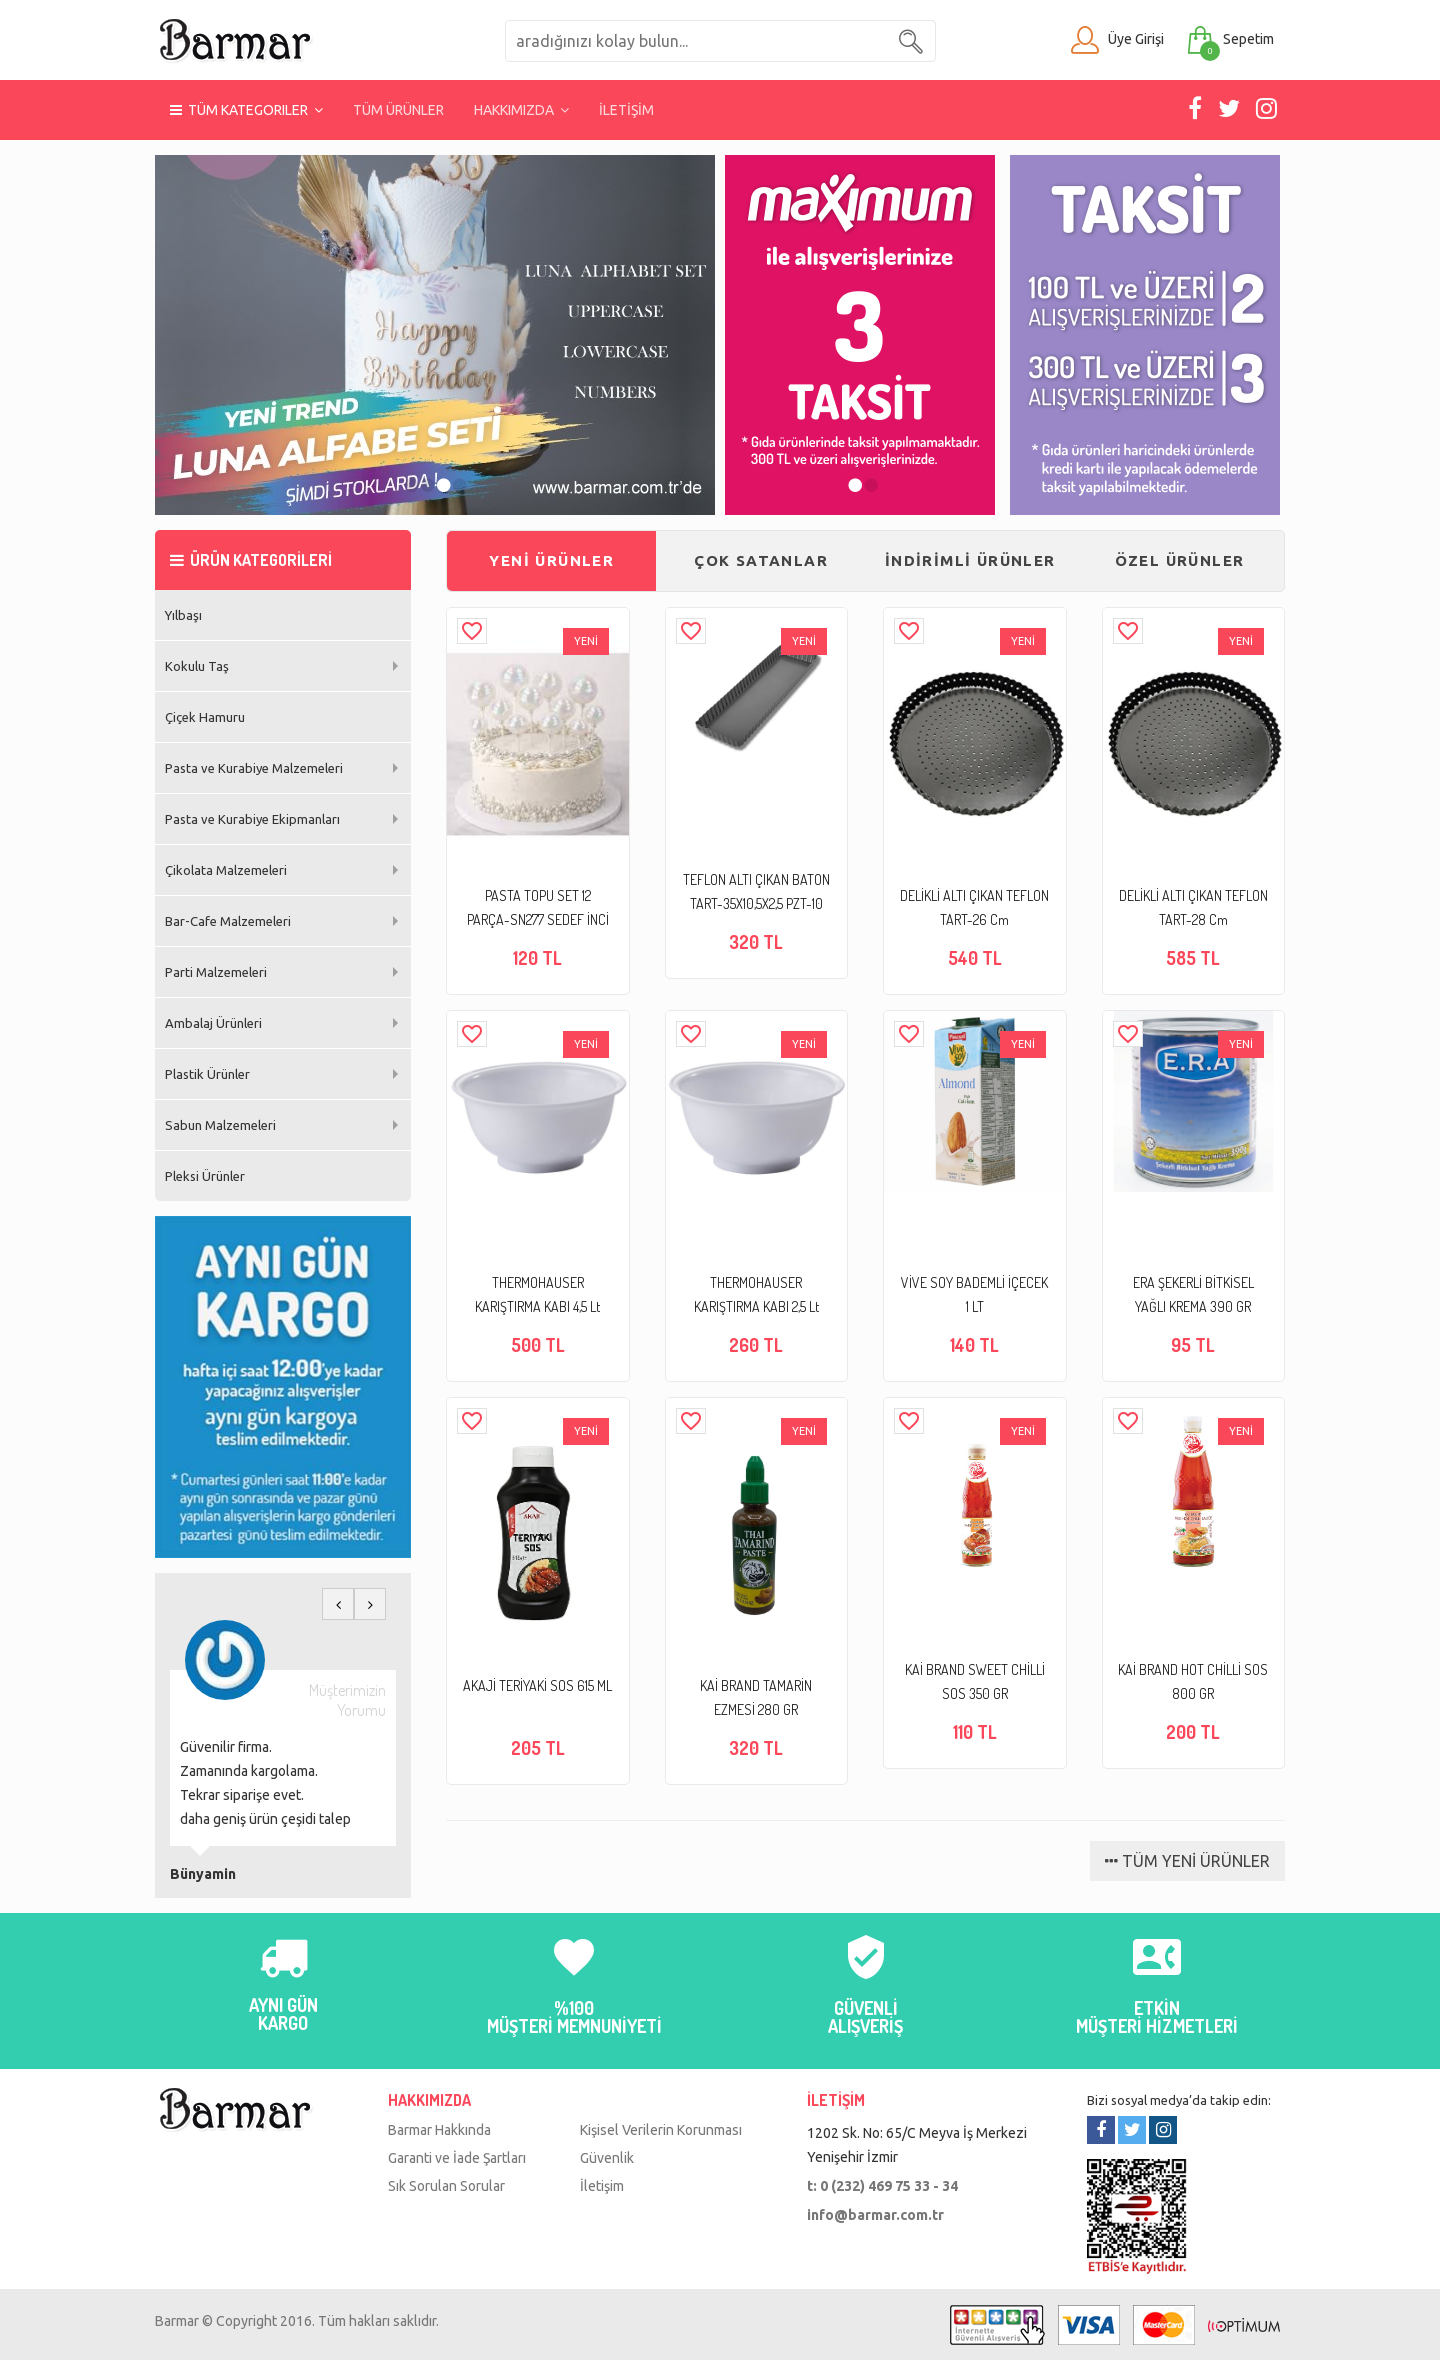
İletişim (602, 2186)
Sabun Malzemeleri (220, 1125)
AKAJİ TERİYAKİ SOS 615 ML (537, 1685)
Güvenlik (607, 2158)
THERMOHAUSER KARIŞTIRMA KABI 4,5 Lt (537, 1294)
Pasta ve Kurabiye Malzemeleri (254, 768)
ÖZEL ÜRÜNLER (1180, 560)
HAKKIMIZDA (521, 110)
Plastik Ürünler (207, 1074)
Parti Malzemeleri (216, 972)
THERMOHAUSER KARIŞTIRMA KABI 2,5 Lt (756, 1294)
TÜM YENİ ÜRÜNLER (1187, 1861)
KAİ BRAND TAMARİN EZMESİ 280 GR (756, 1697)
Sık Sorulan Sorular (446, 2186)
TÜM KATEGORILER (246, 110)
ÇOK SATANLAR (761, 560)
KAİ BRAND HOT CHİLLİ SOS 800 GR (1193, 1681)
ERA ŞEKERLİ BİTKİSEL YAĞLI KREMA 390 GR (1193, 1294)
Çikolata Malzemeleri (226, 870)
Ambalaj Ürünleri (213, 1023)
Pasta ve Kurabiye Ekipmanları (252, 819)
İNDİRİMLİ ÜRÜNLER (970, 560)
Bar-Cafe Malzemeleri (228, 921)
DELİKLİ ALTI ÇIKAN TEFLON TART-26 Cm (974, 907)
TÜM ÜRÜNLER (398, 110)
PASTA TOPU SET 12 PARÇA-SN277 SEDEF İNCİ (538, 907)
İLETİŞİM (626, 110)
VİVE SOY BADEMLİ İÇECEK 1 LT (974, 1294)
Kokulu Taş (197, 666)
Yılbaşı (183, 615)
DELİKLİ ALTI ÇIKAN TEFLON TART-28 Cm (1193, 907)
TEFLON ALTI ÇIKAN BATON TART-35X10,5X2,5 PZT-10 (756, 891)
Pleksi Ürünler (205, 1176)
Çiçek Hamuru (205, 717)
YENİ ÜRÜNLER (551, 560)
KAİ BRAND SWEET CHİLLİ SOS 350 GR (975, 1681)
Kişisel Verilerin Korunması (661, 2130)
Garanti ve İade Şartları (457, 2158)
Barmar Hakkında (439, 2130)
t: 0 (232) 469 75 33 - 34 (882, 2186)
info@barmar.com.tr (875, 2215)
